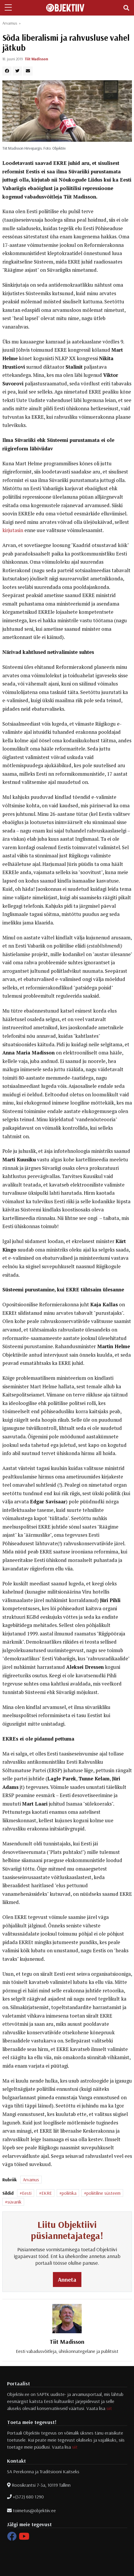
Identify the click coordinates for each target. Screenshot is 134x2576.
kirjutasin (12, 530)
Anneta (67, 2279)
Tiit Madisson (36, 59)
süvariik (14, 2202)
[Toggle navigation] (126, 8)
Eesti (26, 2193)
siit (109, 2408)
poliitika (69, 2193)
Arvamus (9, 23)
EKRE (46, 2193)
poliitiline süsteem (103, 2193)
